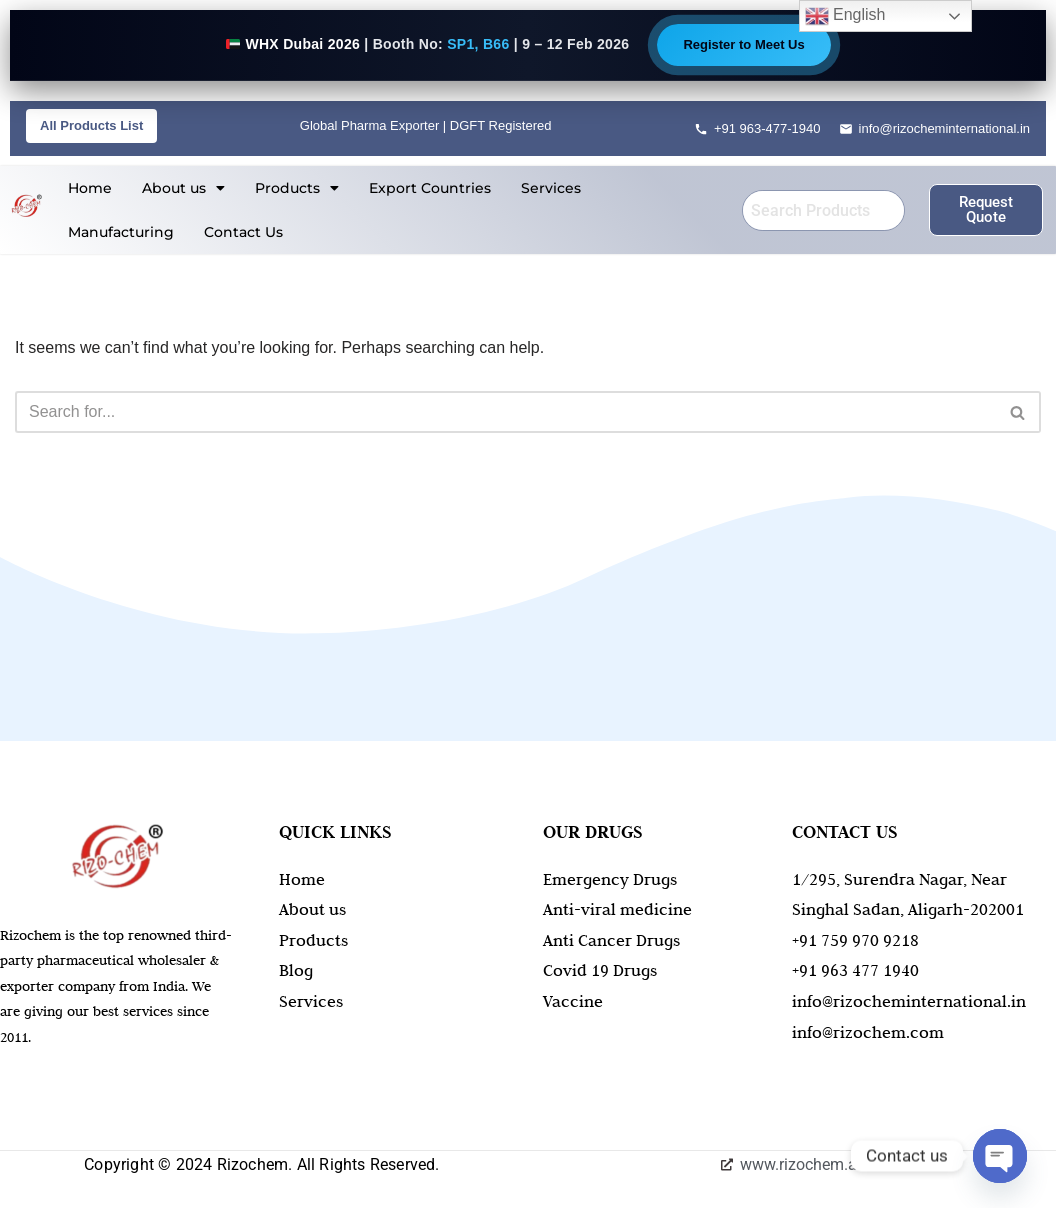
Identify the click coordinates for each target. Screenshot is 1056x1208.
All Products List (91, 125)
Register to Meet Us (743, 44)
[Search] (505, 412)
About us (183, 188)
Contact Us (243, 232)
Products (297, 188)
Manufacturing (121, 232)
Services (551, 188)
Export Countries (430, 188)
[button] (183, 188)
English (845, 16)
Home (90, 188)
